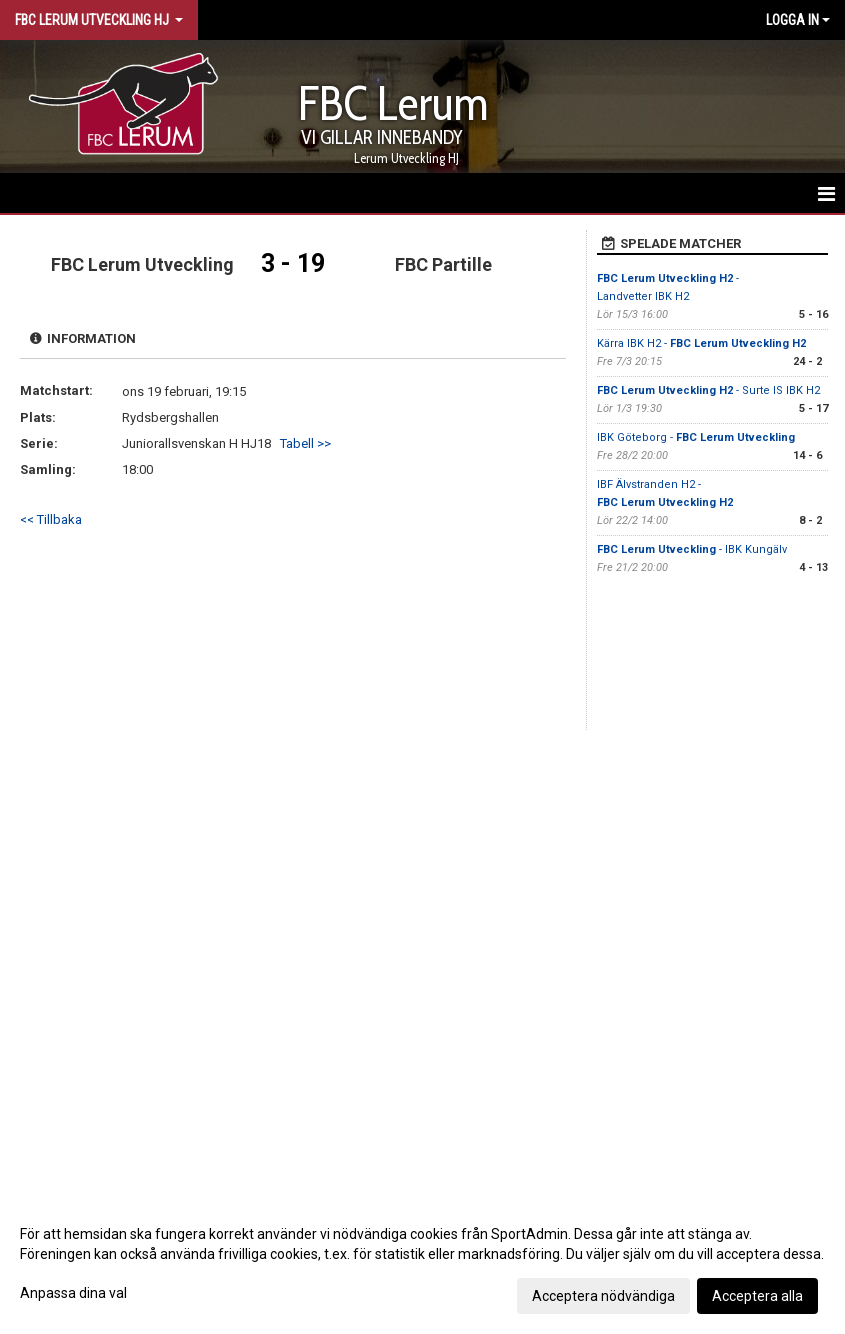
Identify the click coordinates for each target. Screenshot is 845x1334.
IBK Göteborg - (696, 437)
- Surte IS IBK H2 (708, 390)
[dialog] (422, 1264)
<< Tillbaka (51, 519)
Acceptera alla (757, 1296)
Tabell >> (305, 443)
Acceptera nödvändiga (603, 1296)
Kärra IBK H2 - (701, 343)
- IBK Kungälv (692, 549)
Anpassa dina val (73, 1293)
